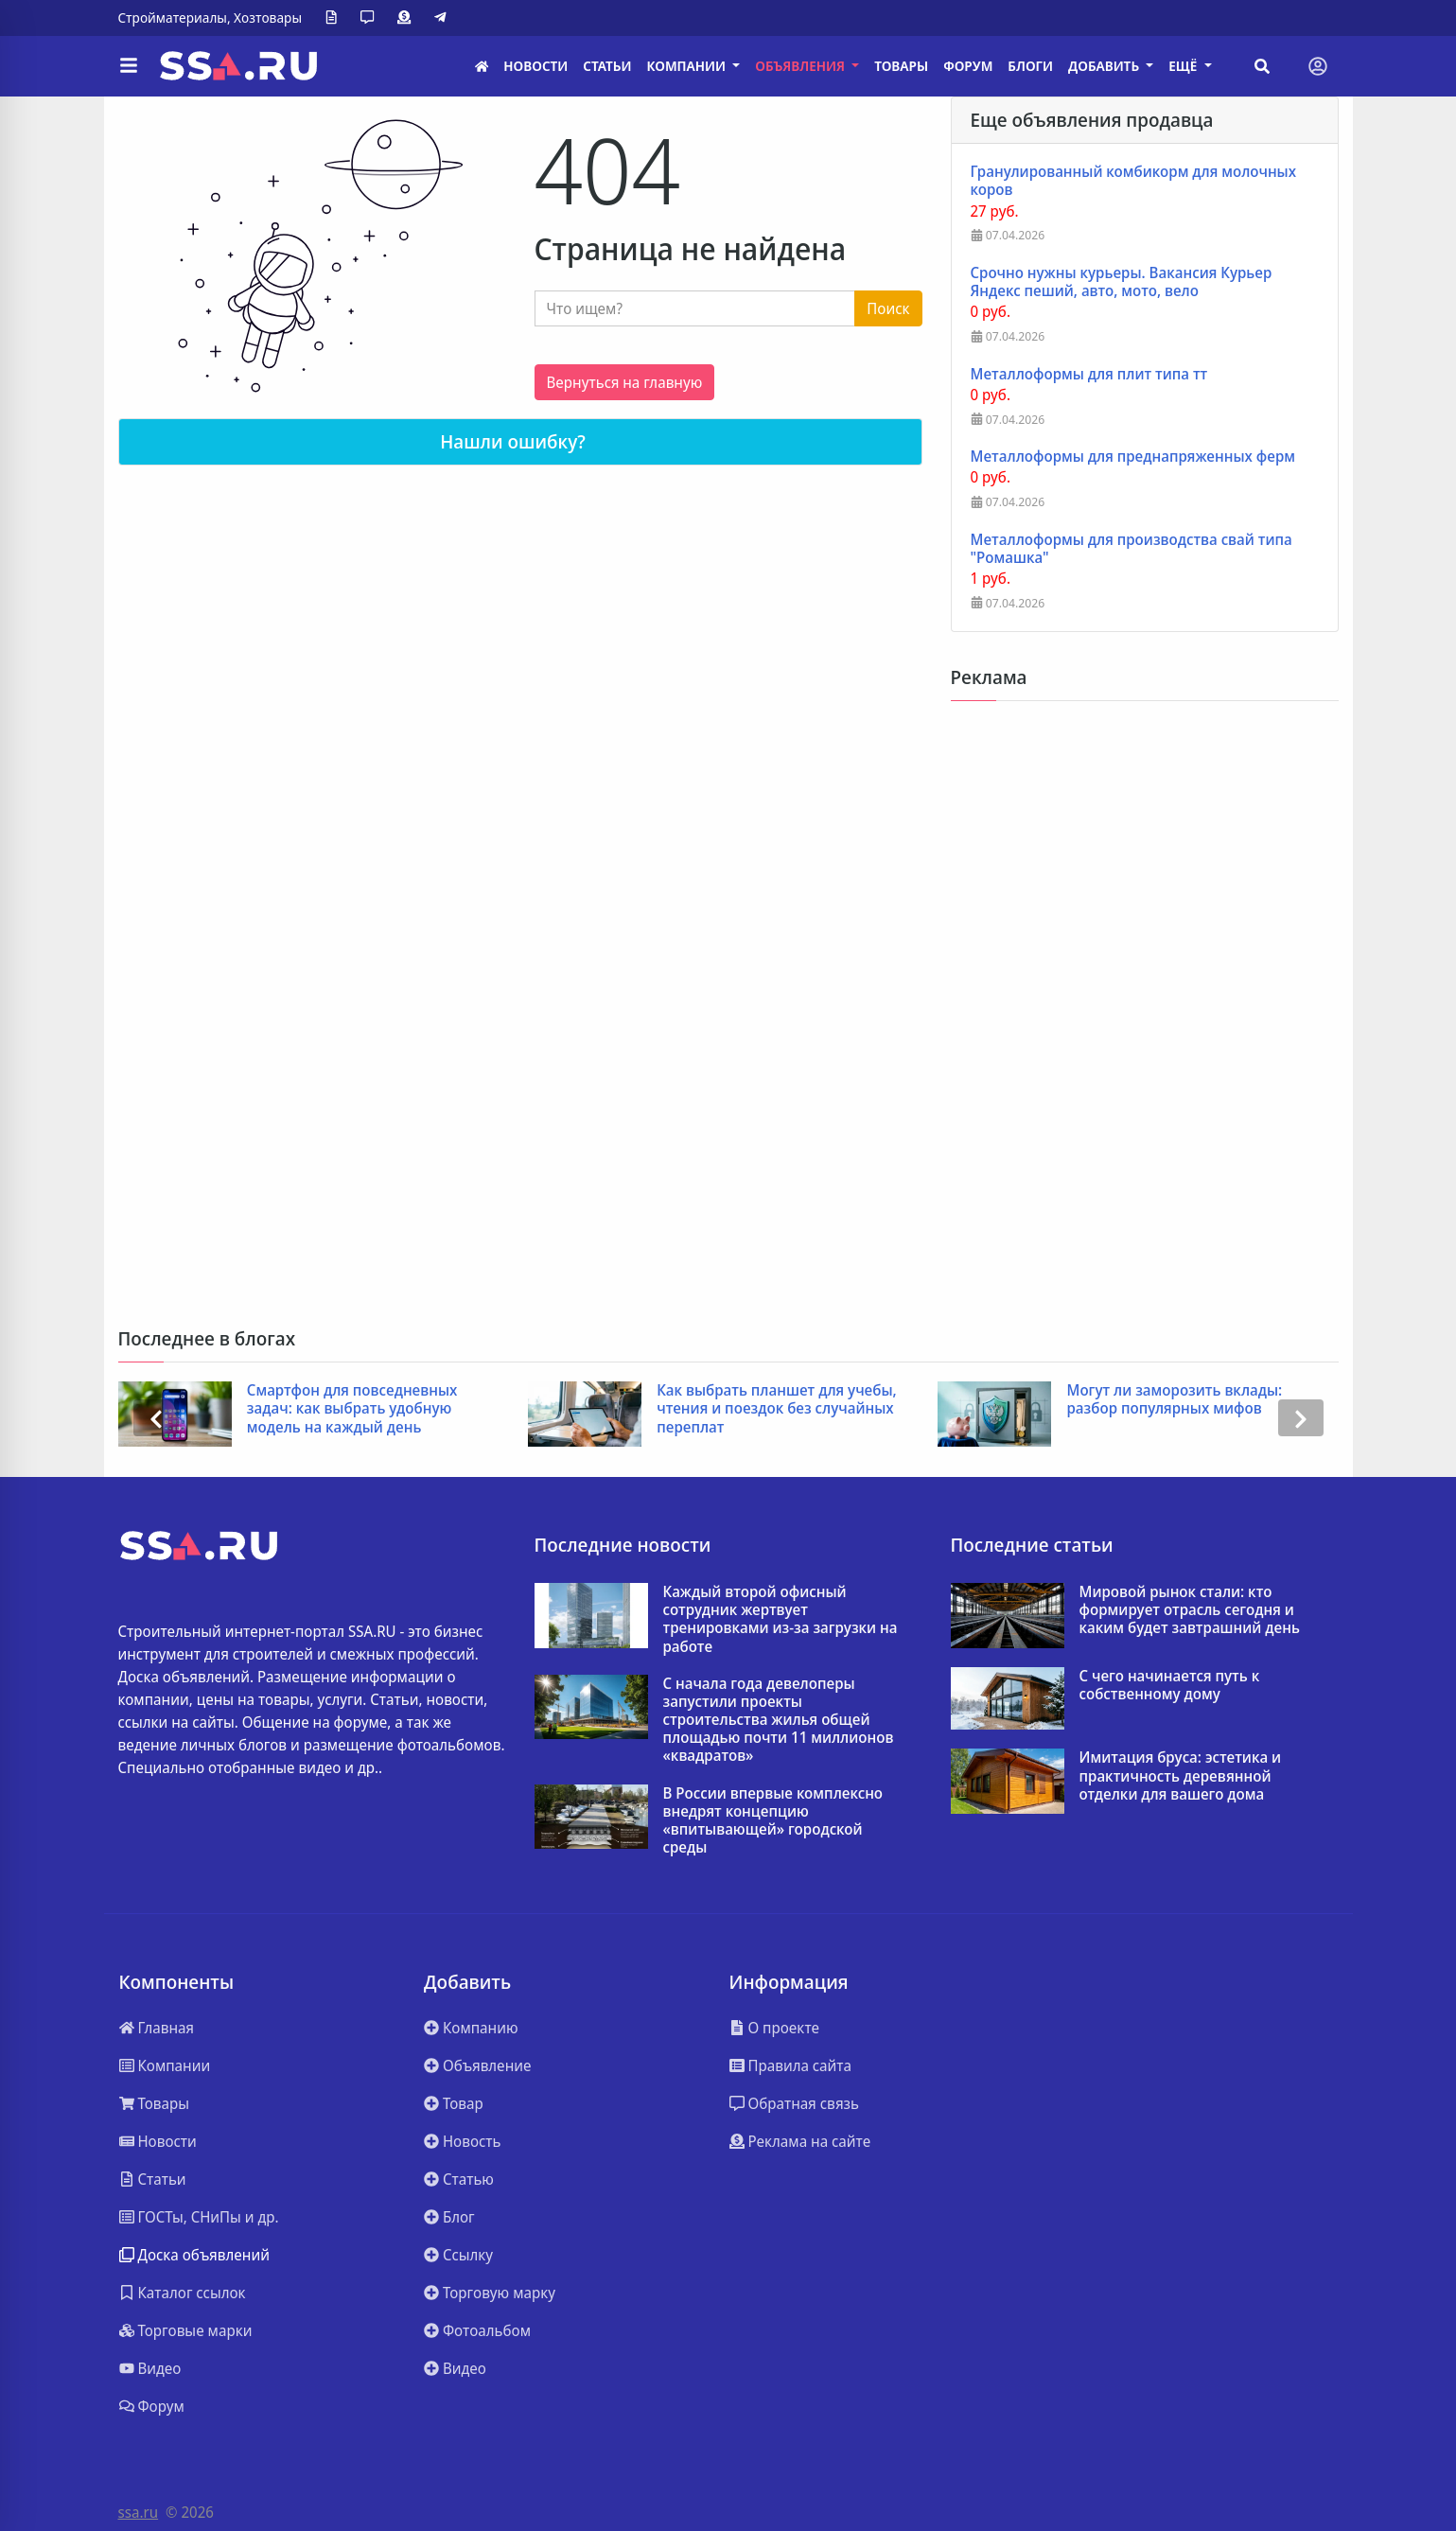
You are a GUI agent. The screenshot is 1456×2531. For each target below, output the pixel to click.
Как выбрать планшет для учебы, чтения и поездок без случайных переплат (777, 1408)
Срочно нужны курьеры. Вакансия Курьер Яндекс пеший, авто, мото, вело (1121, 282)
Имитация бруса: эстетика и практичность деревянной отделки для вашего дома (1180, 1776)
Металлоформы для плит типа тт (1089, 374)
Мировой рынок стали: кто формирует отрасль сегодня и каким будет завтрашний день (1189, 1610)
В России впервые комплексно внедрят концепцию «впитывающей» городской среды (773, 1820)
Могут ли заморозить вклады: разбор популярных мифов (1174, 1399)
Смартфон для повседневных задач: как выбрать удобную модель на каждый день (352, 1408)
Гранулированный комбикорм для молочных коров (1134, 181)
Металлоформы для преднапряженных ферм (1133, 457)
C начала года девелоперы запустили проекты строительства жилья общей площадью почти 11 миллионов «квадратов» (778, 1720)
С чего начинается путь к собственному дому (1169, 1685)
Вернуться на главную (625, 382)
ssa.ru (138, 2512)
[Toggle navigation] (1318, 66)
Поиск (888, 308)
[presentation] (156, 1417)
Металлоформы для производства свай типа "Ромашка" (1131, 549)
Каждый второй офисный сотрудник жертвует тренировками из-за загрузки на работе (780, 1619)
